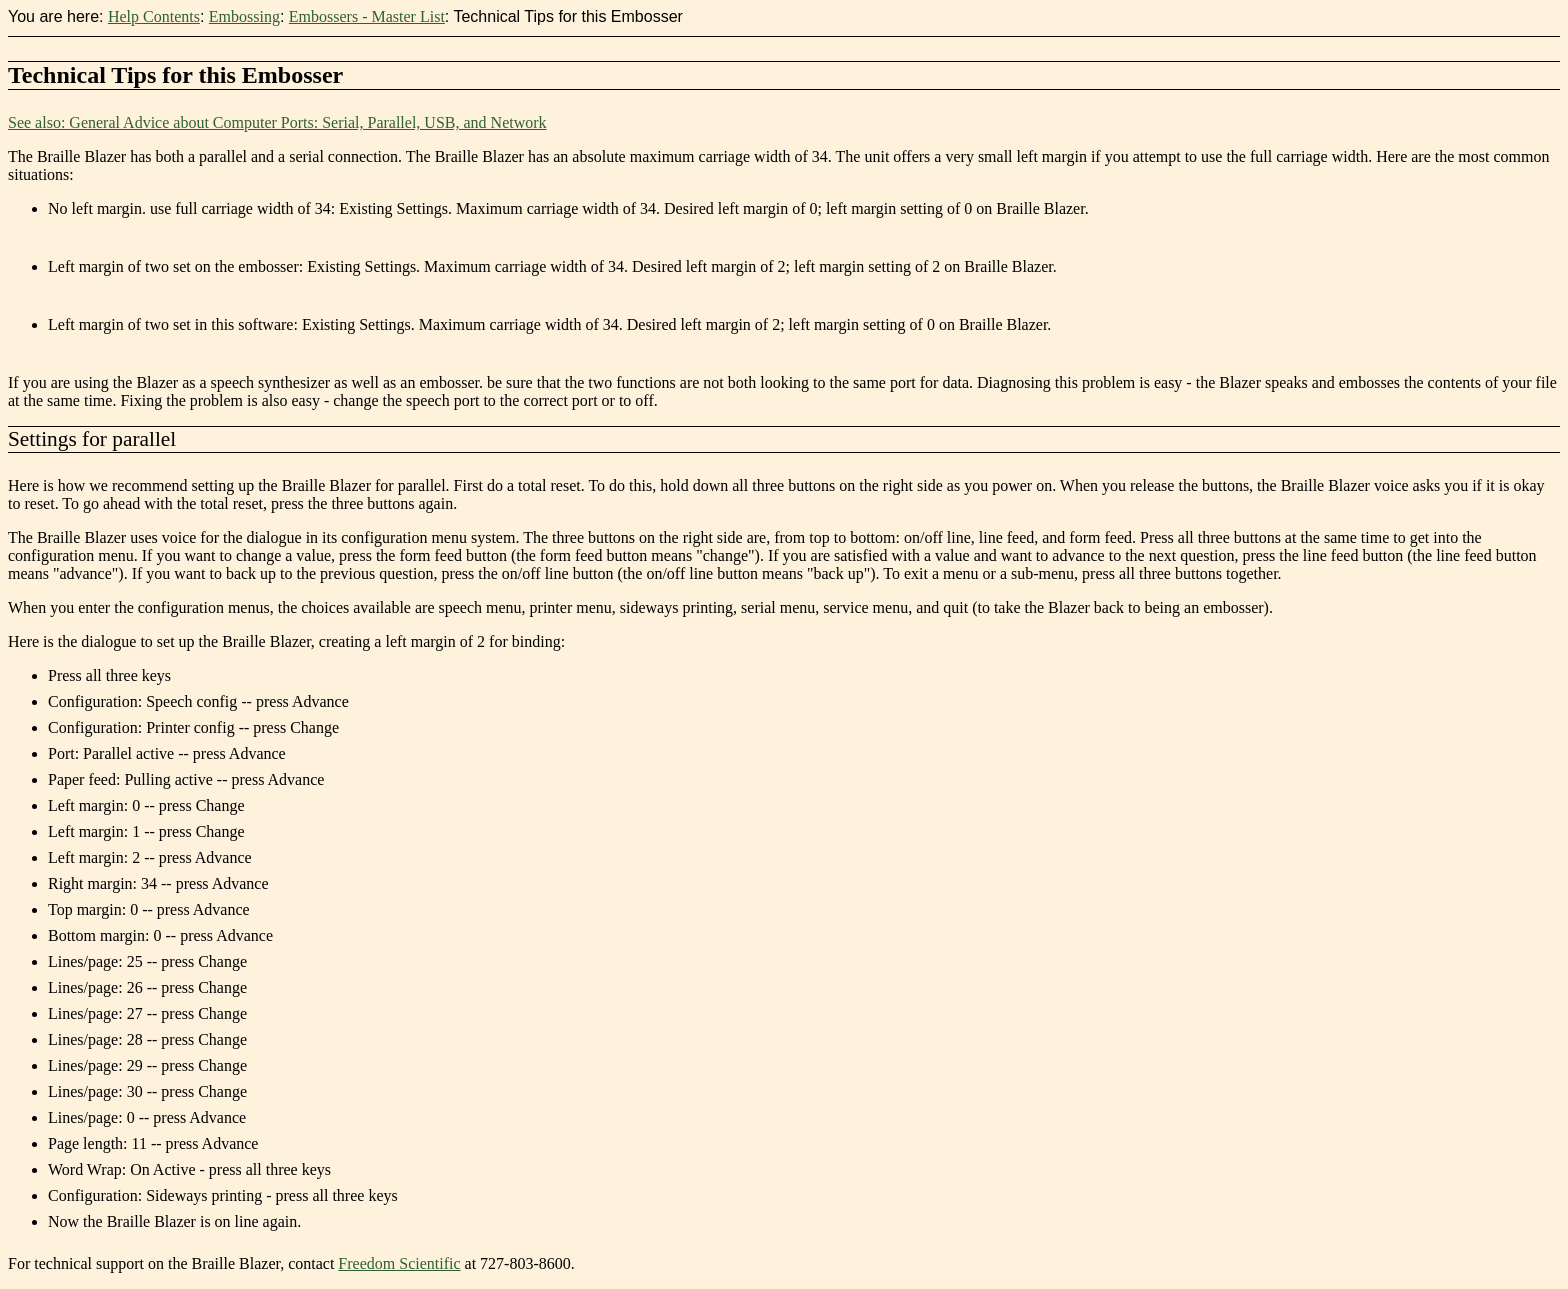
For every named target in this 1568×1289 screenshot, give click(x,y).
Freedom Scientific (399, 1263)
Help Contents (154, 16)
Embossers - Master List (367, 16)
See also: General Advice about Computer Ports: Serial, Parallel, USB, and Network (277, 122)
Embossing (244, 16)
